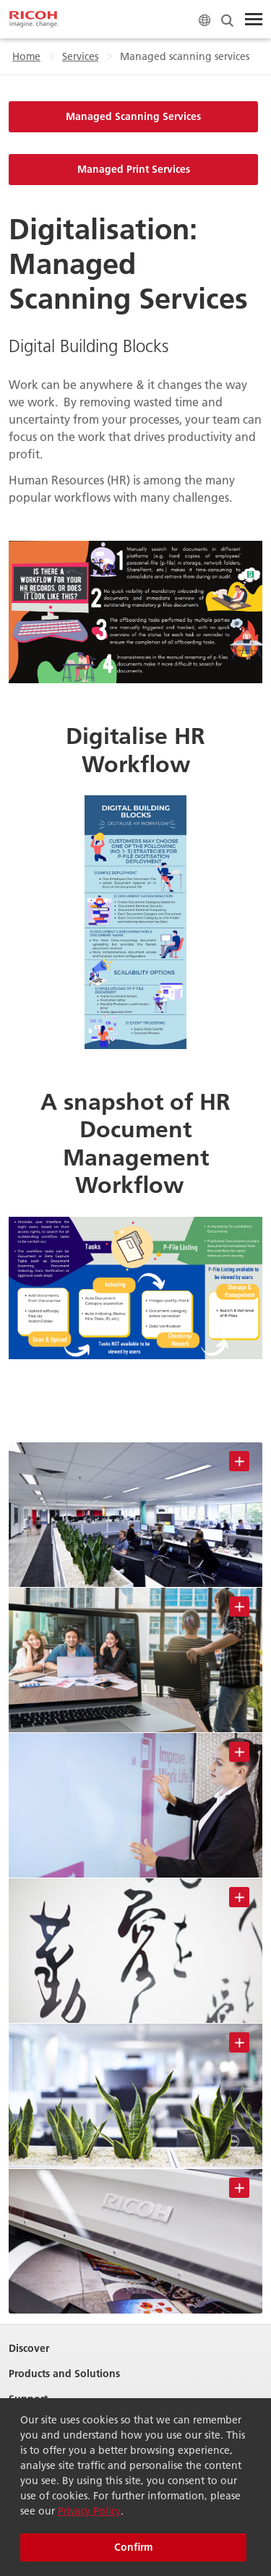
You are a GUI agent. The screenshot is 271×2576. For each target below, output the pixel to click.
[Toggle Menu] (253, 19)
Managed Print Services (133, 169)
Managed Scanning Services (133, 116)
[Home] (34, 19)
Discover (29, 2348)
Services (80, 56)
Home (26, 56)
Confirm (133, 2547)
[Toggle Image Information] (239, 1461)
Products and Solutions (64, 2374)
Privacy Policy (89, 2510)
